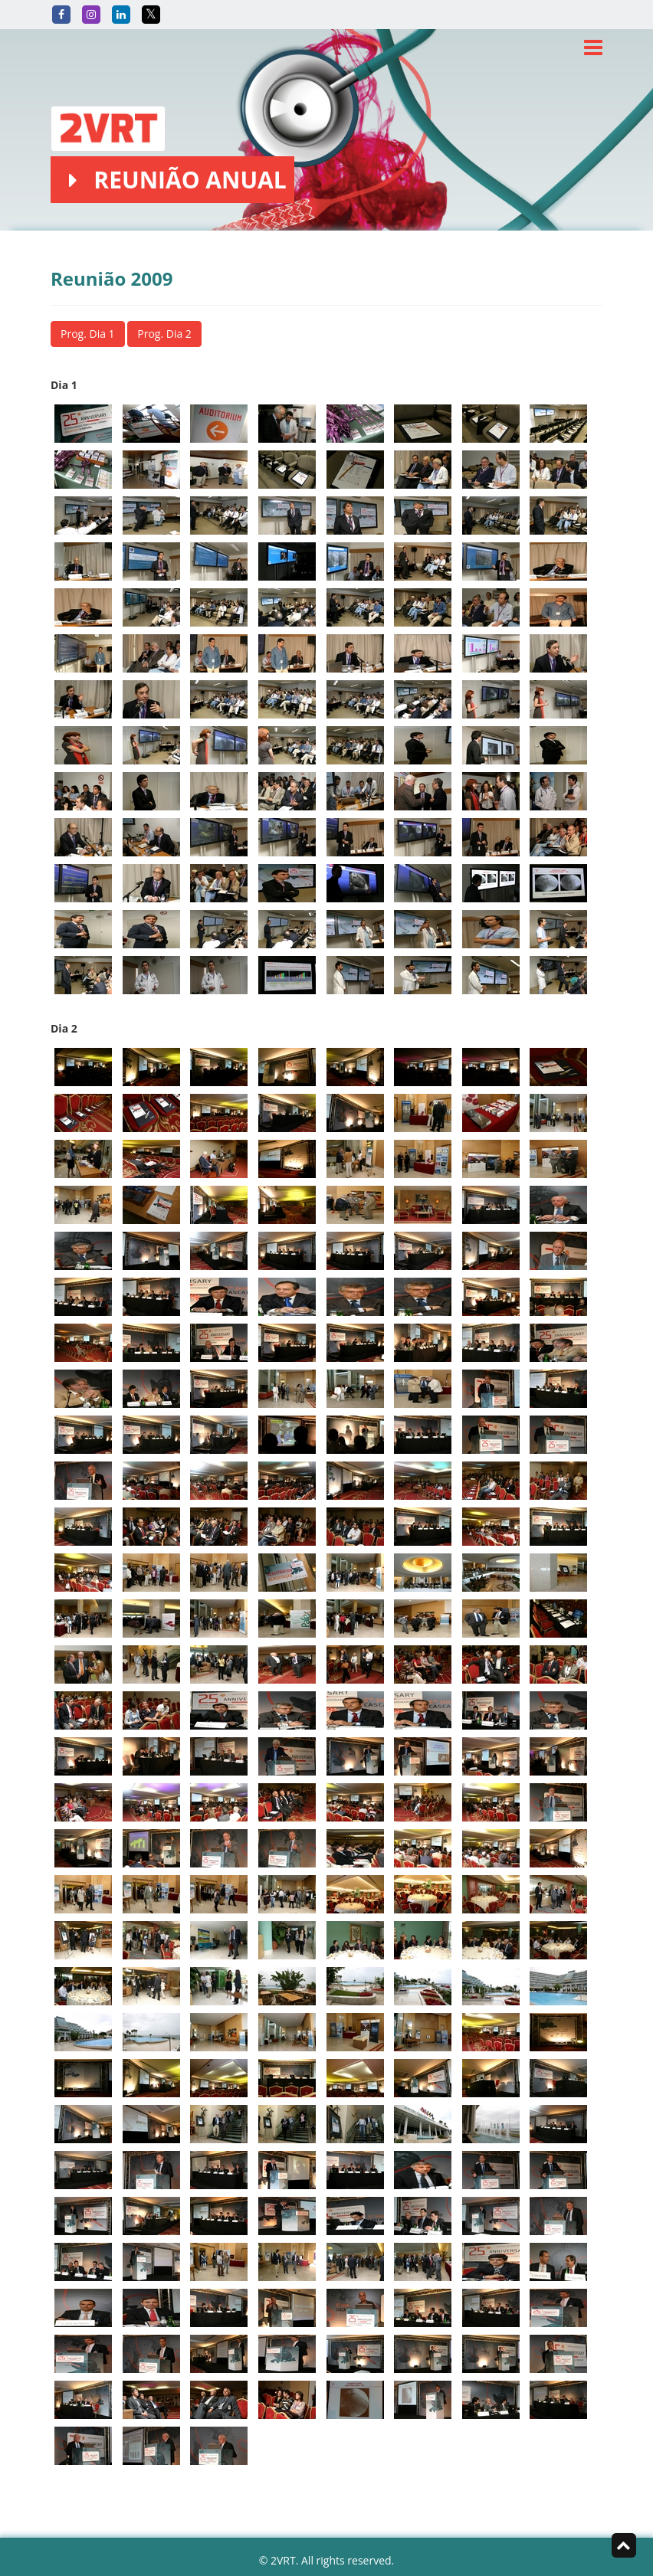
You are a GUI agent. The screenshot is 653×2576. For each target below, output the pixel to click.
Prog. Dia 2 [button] (164, 333)
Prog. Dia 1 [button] (88, 333)
